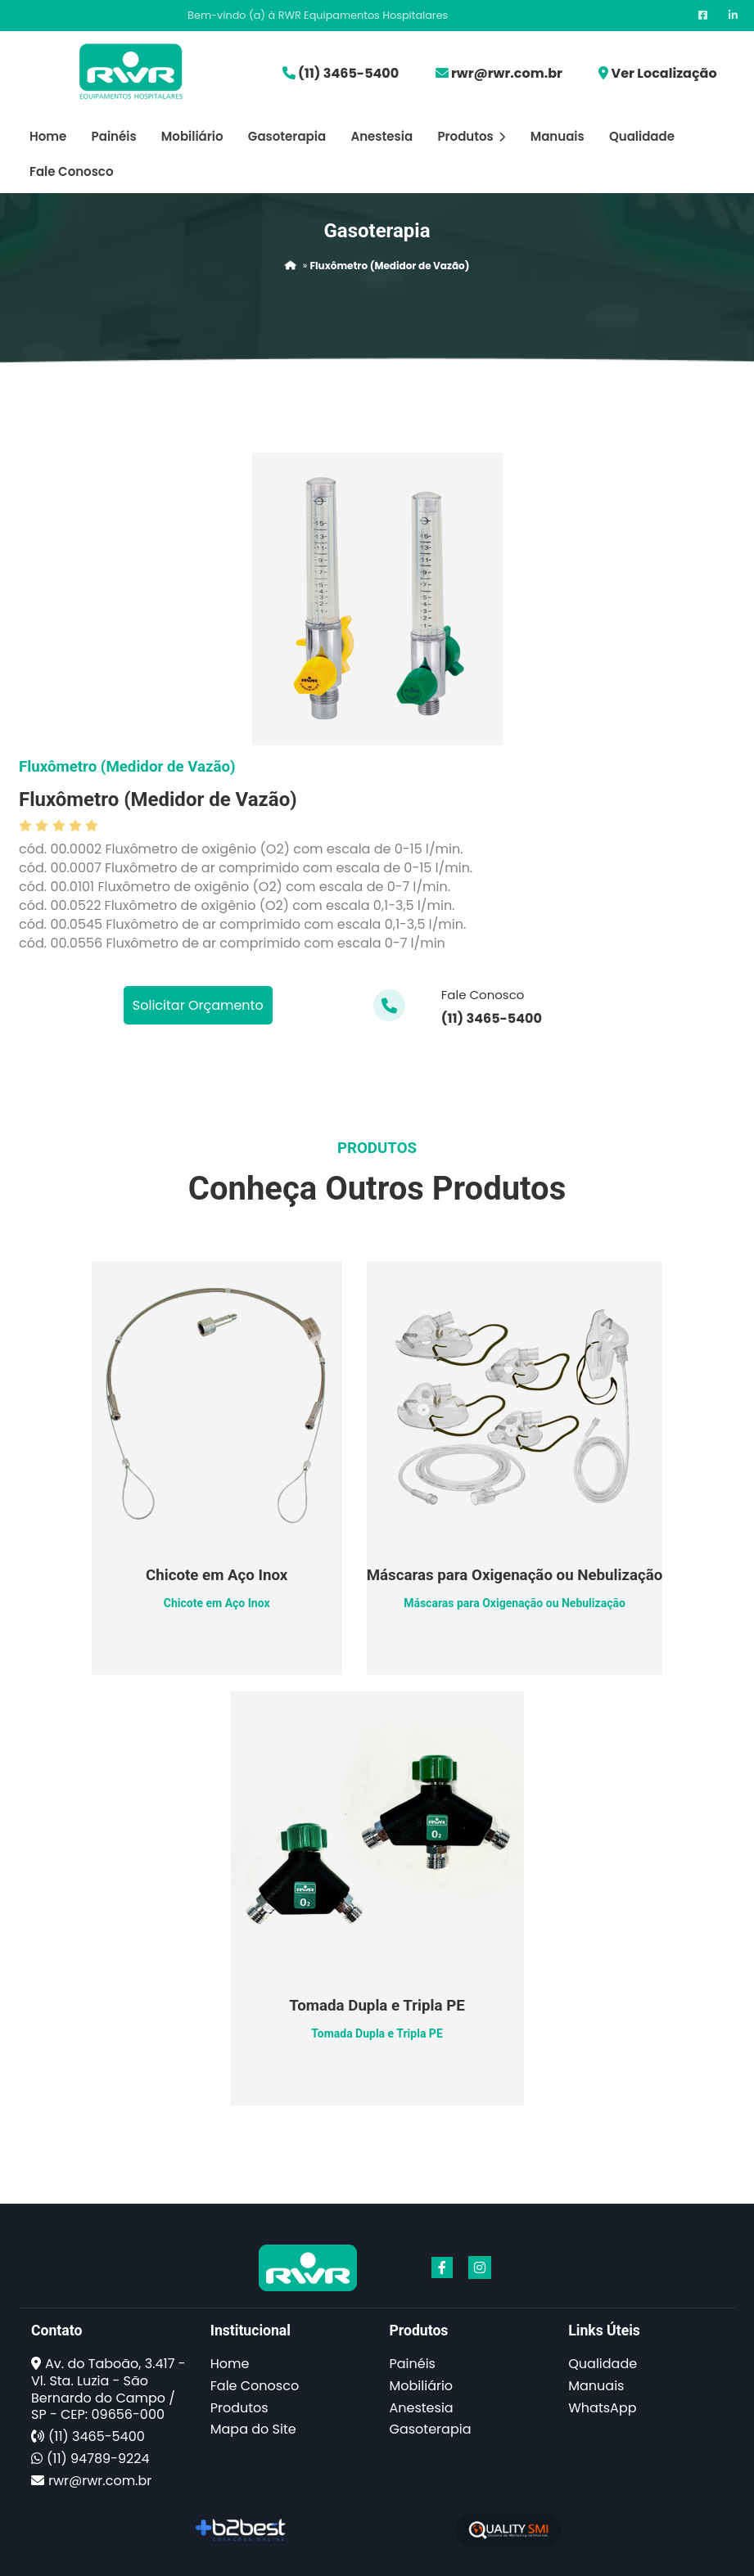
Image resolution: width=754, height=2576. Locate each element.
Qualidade (642, 136)
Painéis (114, 136)
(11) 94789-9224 (98, 2458)
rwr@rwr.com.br (506, 73)
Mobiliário (192, 136)
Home (47, 136)
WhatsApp (602, 2407)
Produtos (471, 136)
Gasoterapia (287, 136)
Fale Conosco (71, 171)
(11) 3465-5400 (348, 73)
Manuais (558, 136)
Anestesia (381, 136)
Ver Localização (664, 73)
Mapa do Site (253, 2429)
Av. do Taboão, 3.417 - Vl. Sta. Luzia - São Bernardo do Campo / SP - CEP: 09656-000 (108, 2389)
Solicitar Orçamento (198, 1005)
